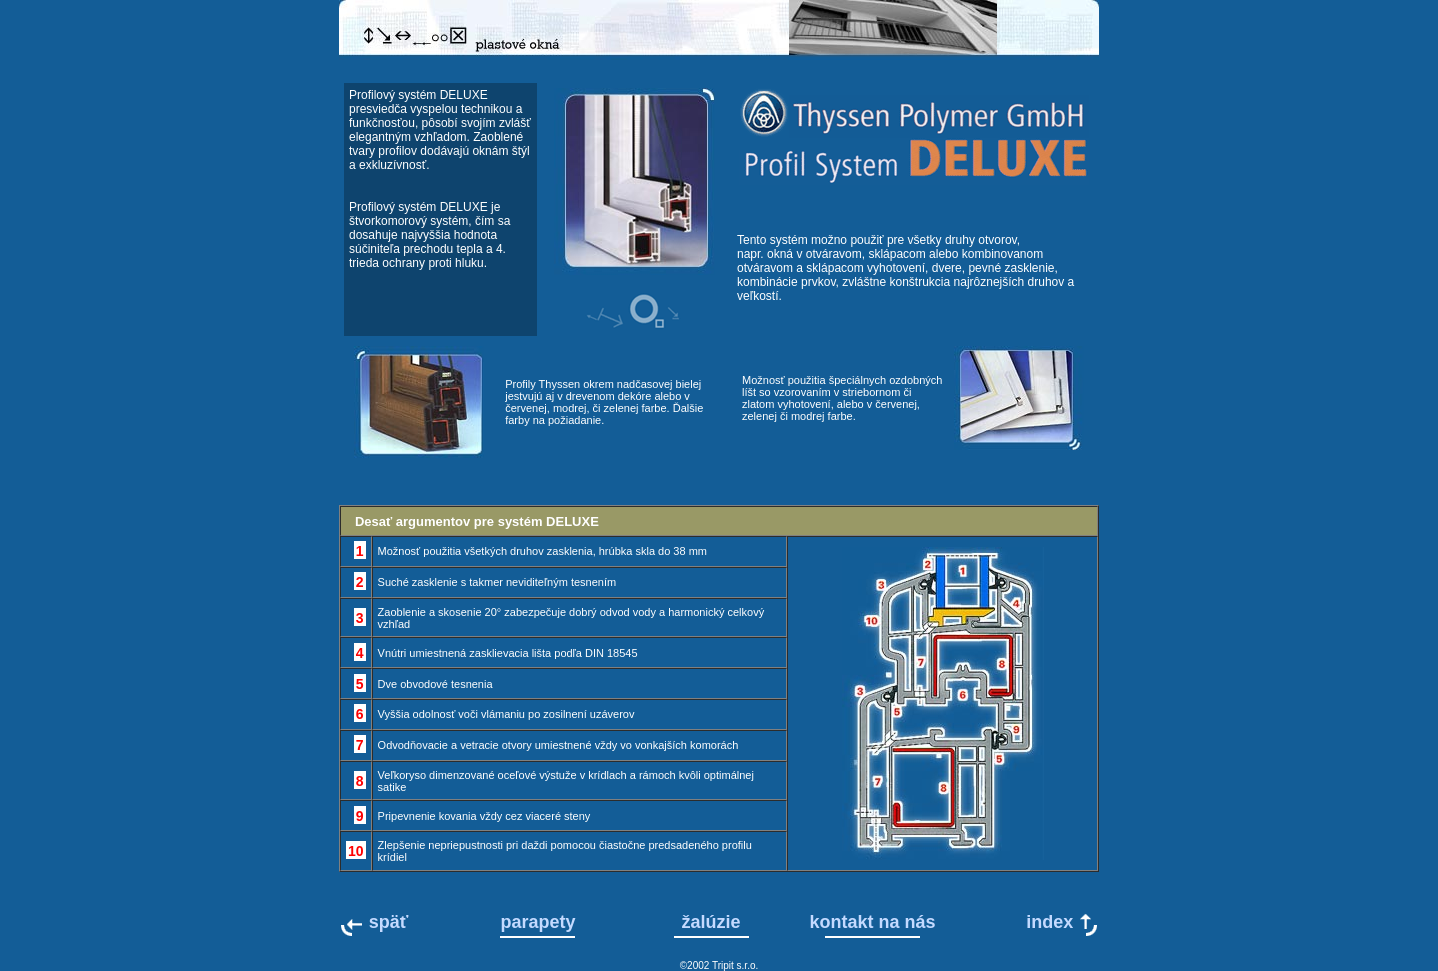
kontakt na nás (872, 922)
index (1049, 925)
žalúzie (711, 922)
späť (389, 922)
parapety (537, 922)
